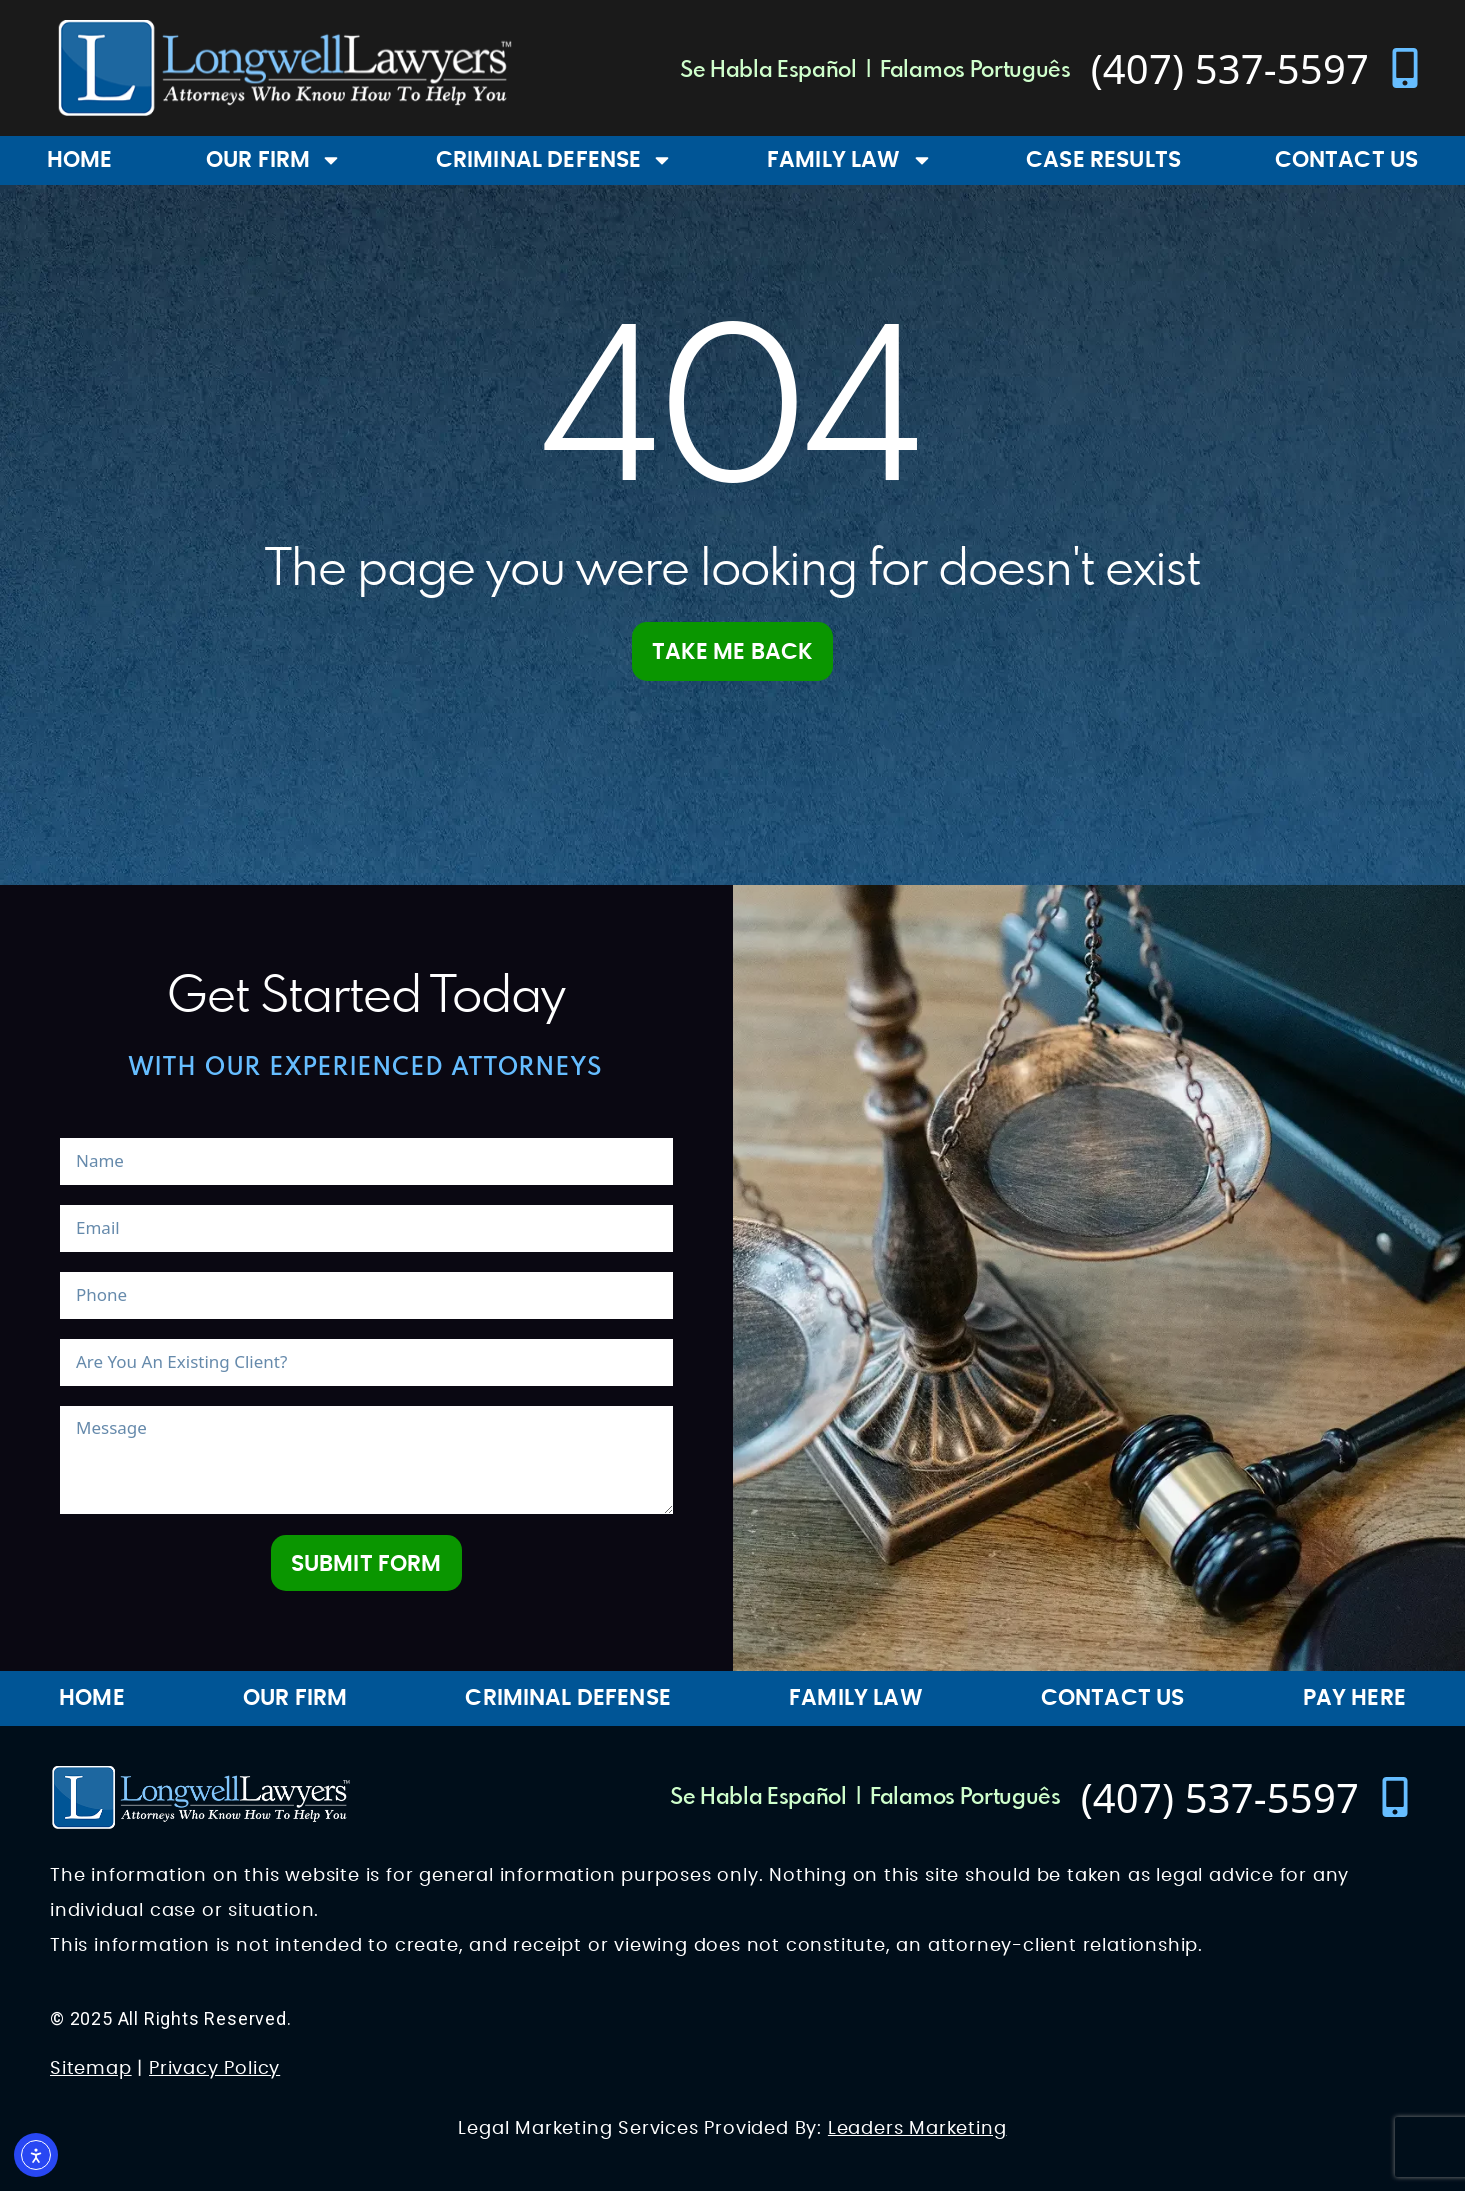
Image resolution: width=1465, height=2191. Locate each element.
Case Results (1103, 160)
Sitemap (91, 2069)
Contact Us (1347, 160)
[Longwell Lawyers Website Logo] (285, 68)
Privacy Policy (214, 2069)
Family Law (850, 160)
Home (80, 160)
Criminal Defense (555, 160)
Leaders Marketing (917, 2129)
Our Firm (274, 160)
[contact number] (1258, 68)
